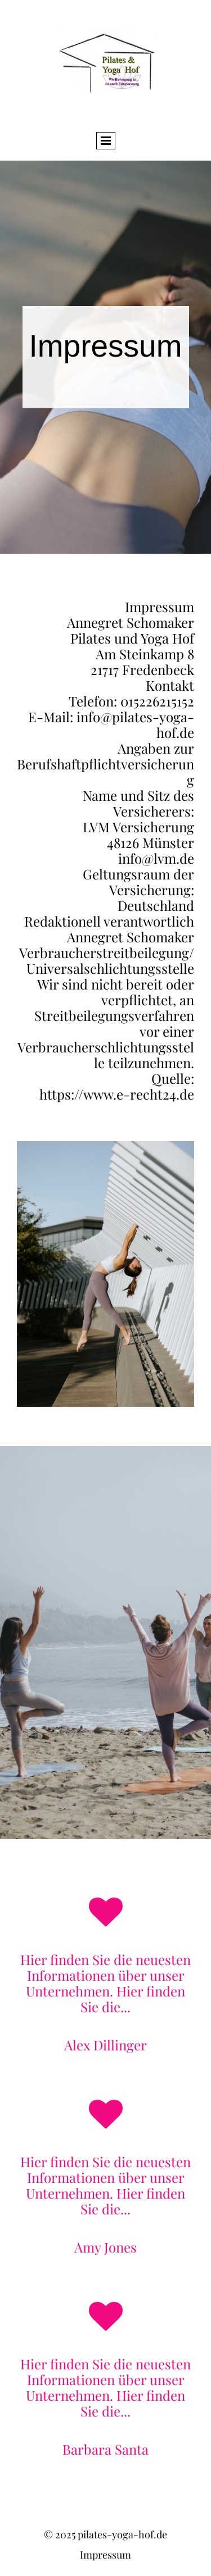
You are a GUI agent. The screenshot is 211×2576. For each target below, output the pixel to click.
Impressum (105, 2554)
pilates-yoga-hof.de (122, 2534)
